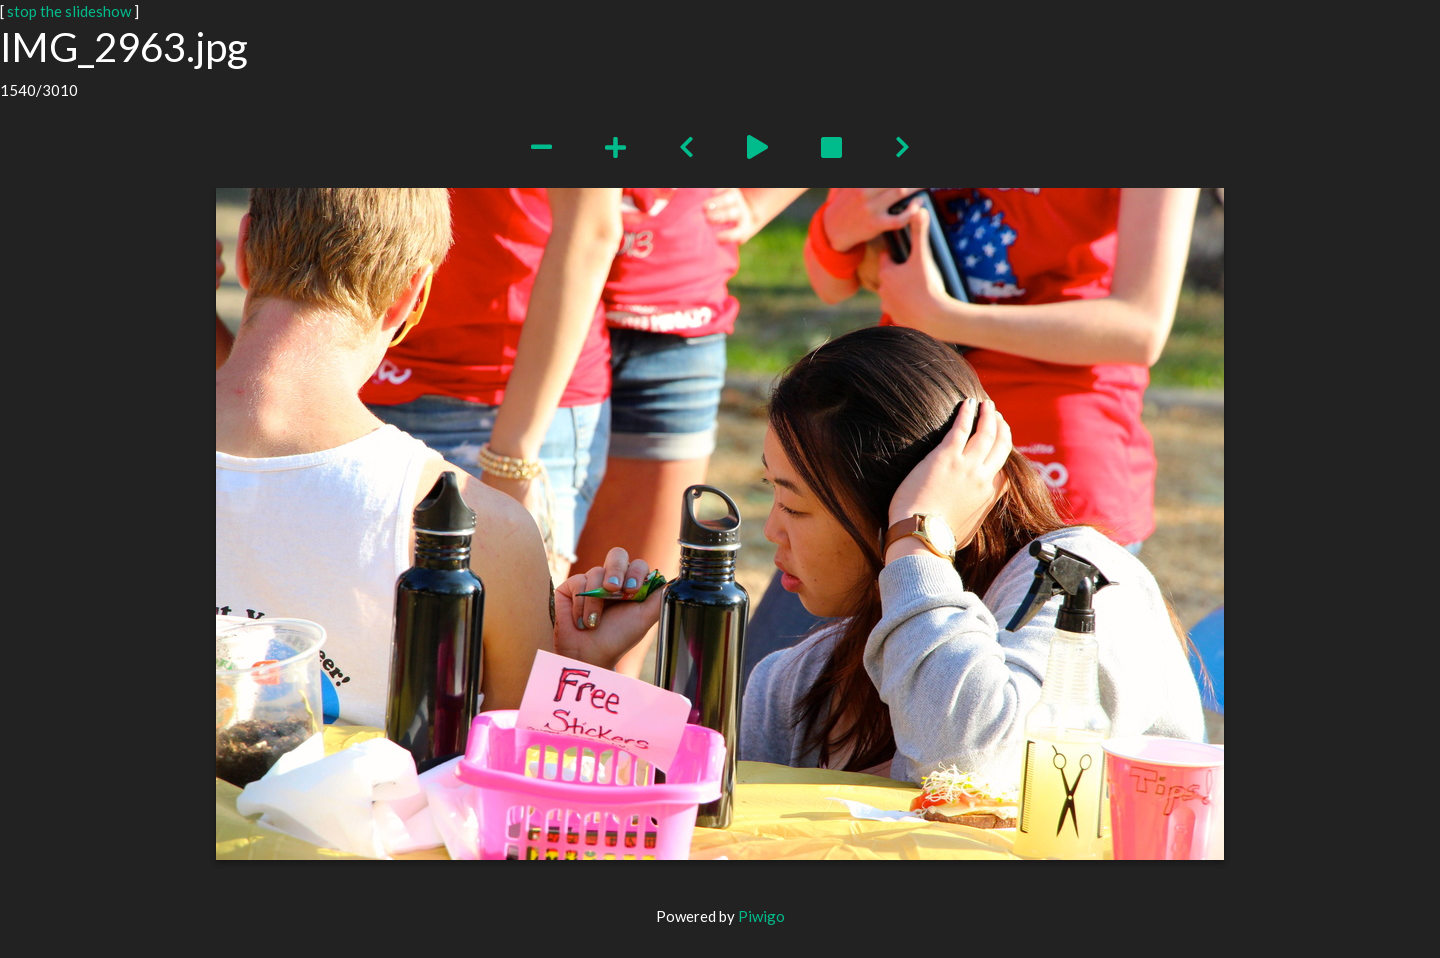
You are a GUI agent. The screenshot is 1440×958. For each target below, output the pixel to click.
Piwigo (761, 916)
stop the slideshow (69, 11)
